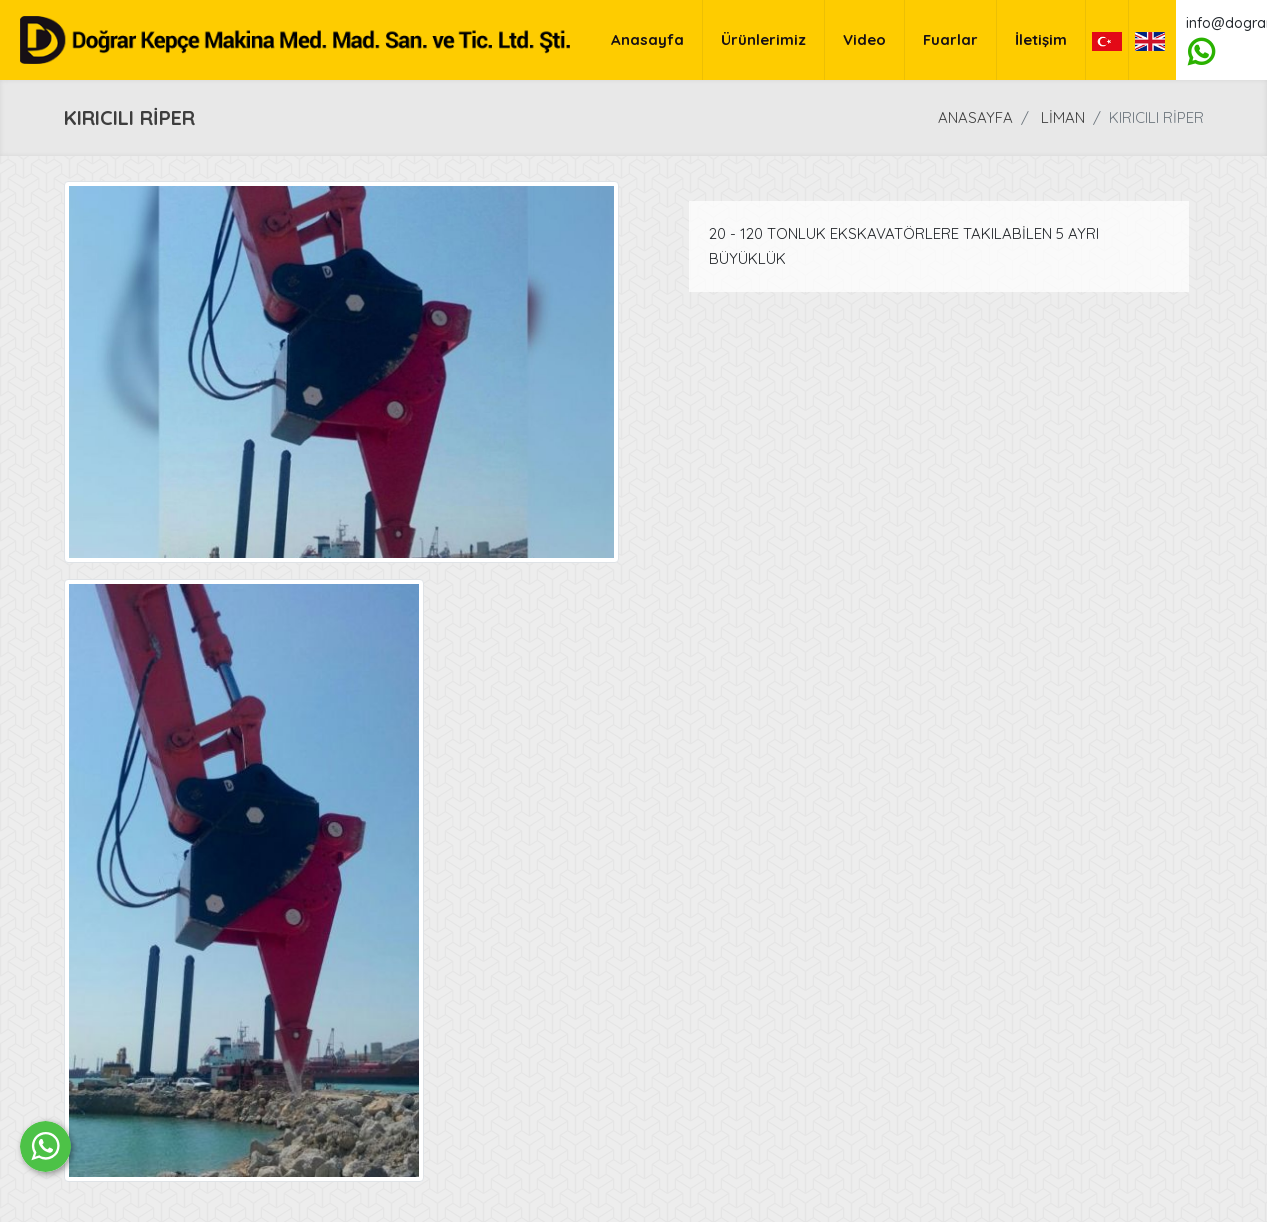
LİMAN (1063, 117)
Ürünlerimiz (763, 39)
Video (864, 39)
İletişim (1041, 39)
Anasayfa (647, 39)
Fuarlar (950, 39)
